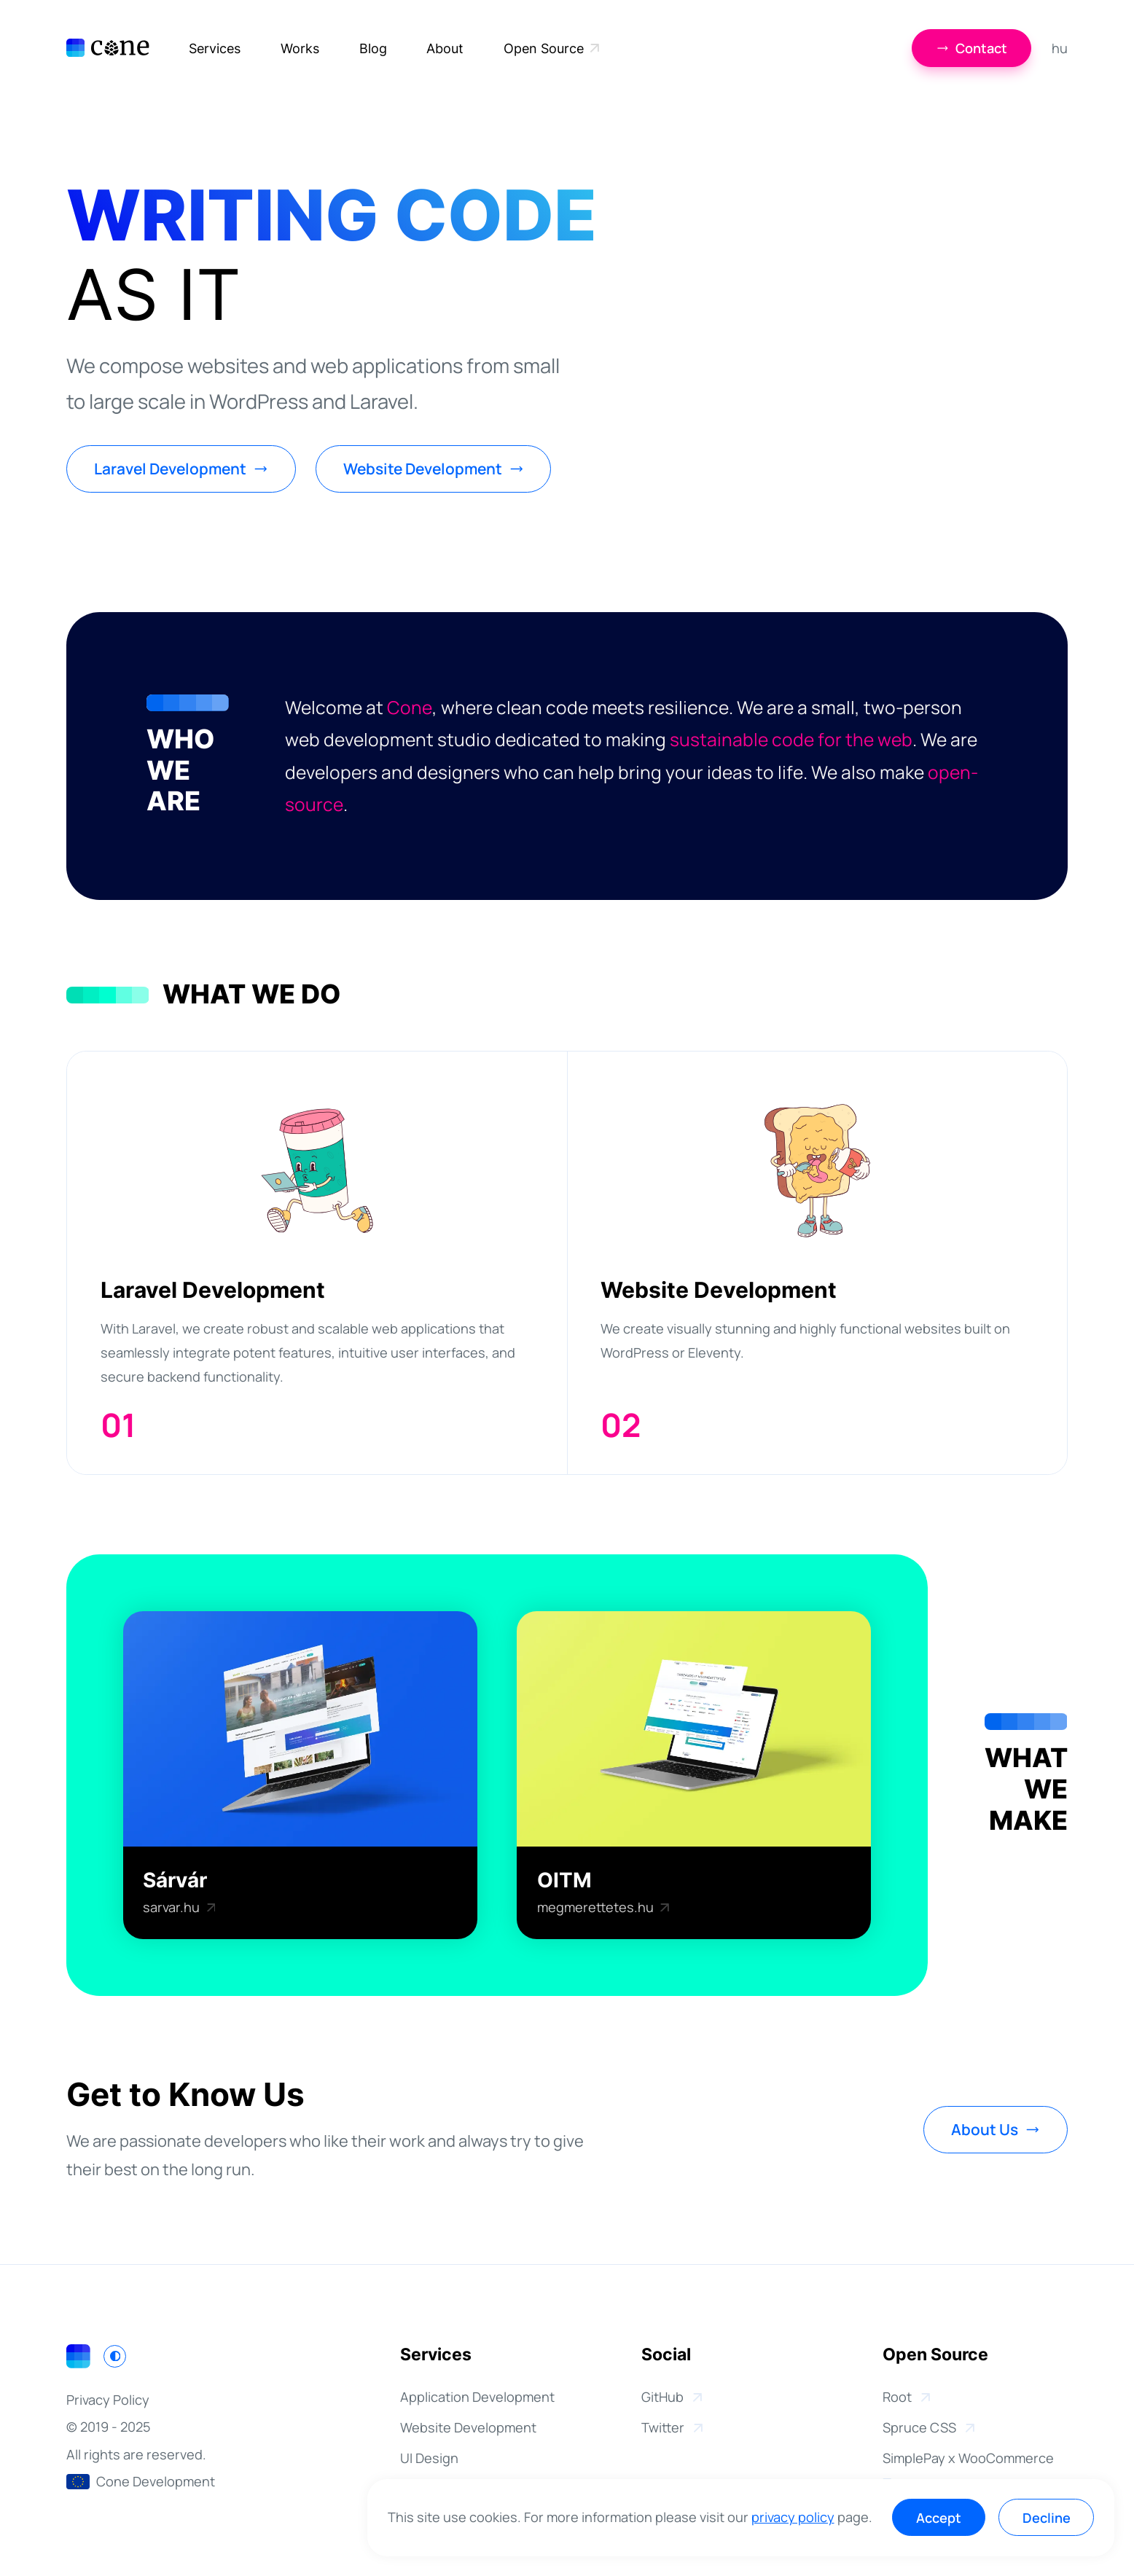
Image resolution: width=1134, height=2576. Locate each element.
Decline (1046, 2517)
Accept (938, 2517)
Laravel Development (181, 468)
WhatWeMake (1026, 1789)
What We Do (251, 994)
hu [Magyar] (1060, 48)
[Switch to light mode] (114, 2356)
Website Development (433, 468)
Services (215, 48)
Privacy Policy (107, 2399)
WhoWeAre (180, 771)
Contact (971, 48)
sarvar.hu (179, 1907)
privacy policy (792, 2517)
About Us (995, 2129)
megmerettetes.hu (603, 1907)
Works (300, 48)
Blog (373, 48)
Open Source (551, 50)
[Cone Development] (107, 48)
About (445, 48)
